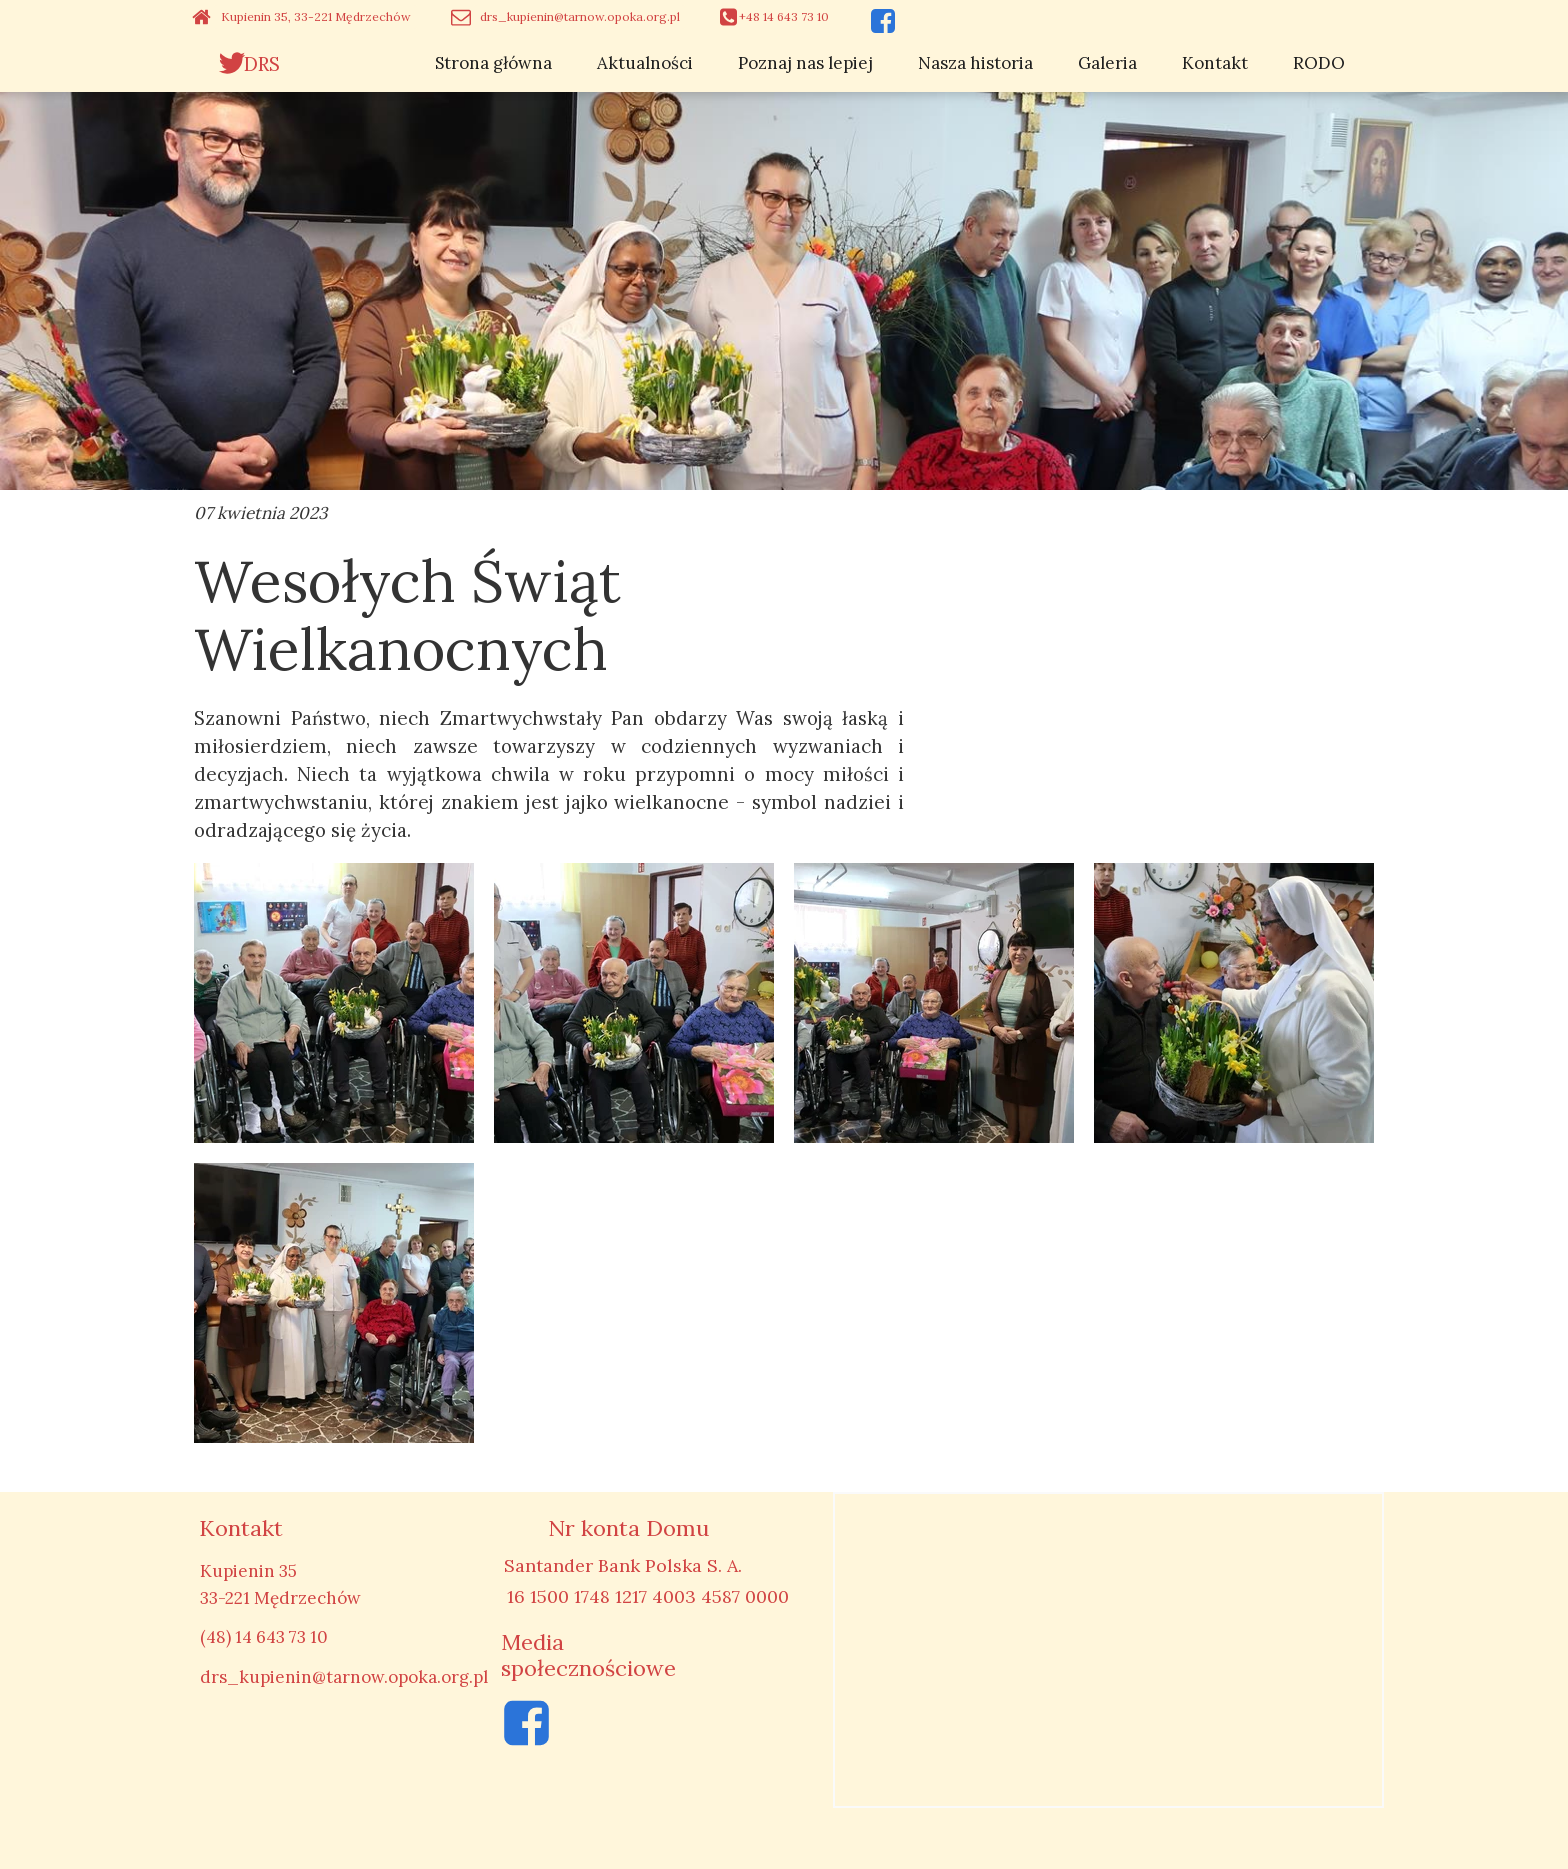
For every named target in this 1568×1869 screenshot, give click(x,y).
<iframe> (1108, 1650)
